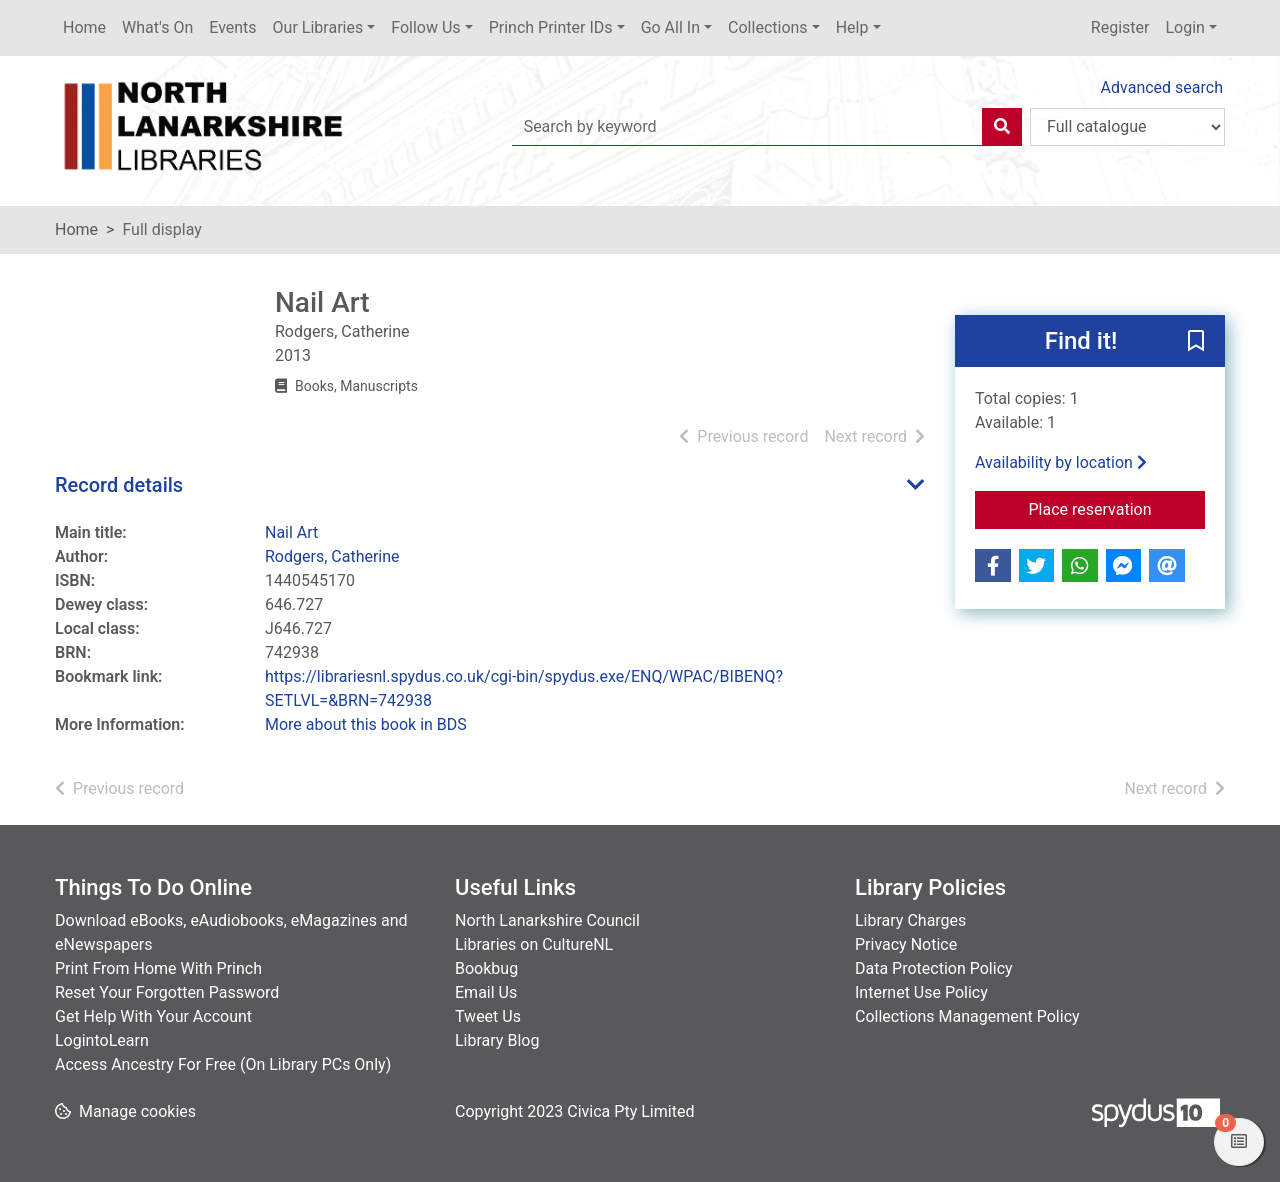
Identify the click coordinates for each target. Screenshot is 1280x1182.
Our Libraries (318, 27)
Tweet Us (488, 1016)
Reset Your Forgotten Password (167, 992)
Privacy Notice (906, 944)
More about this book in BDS (366, 724)
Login (1184, 27)
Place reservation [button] (1117, 508)
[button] (1196, 342)
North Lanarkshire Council (547, 920)
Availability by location (1061, 462)
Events (232, 27)
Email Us (486, 992)
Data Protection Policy (934, 968)
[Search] (1002, 127)
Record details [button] (119, 485)
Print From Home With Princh (158, 968)
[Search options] (1127, 127)
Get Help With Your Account (153, 1016)
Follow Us (425, 27)
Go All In (670, 27)
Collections (768, 27)
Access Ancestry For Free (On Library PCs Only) (223, 1064)
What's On (157, 27)
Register (1120, 27)
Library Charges (910, 920)
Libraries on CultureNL (534, 944)
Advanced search (1162, 87)
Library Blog (497, 1040)
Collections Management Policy (967, 1016)
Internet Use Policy (921, 992)
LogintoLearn (102, 1040)
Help (852, 27)
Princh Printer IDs (551, 27)
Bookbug (486, 968)
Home (84, 27)
